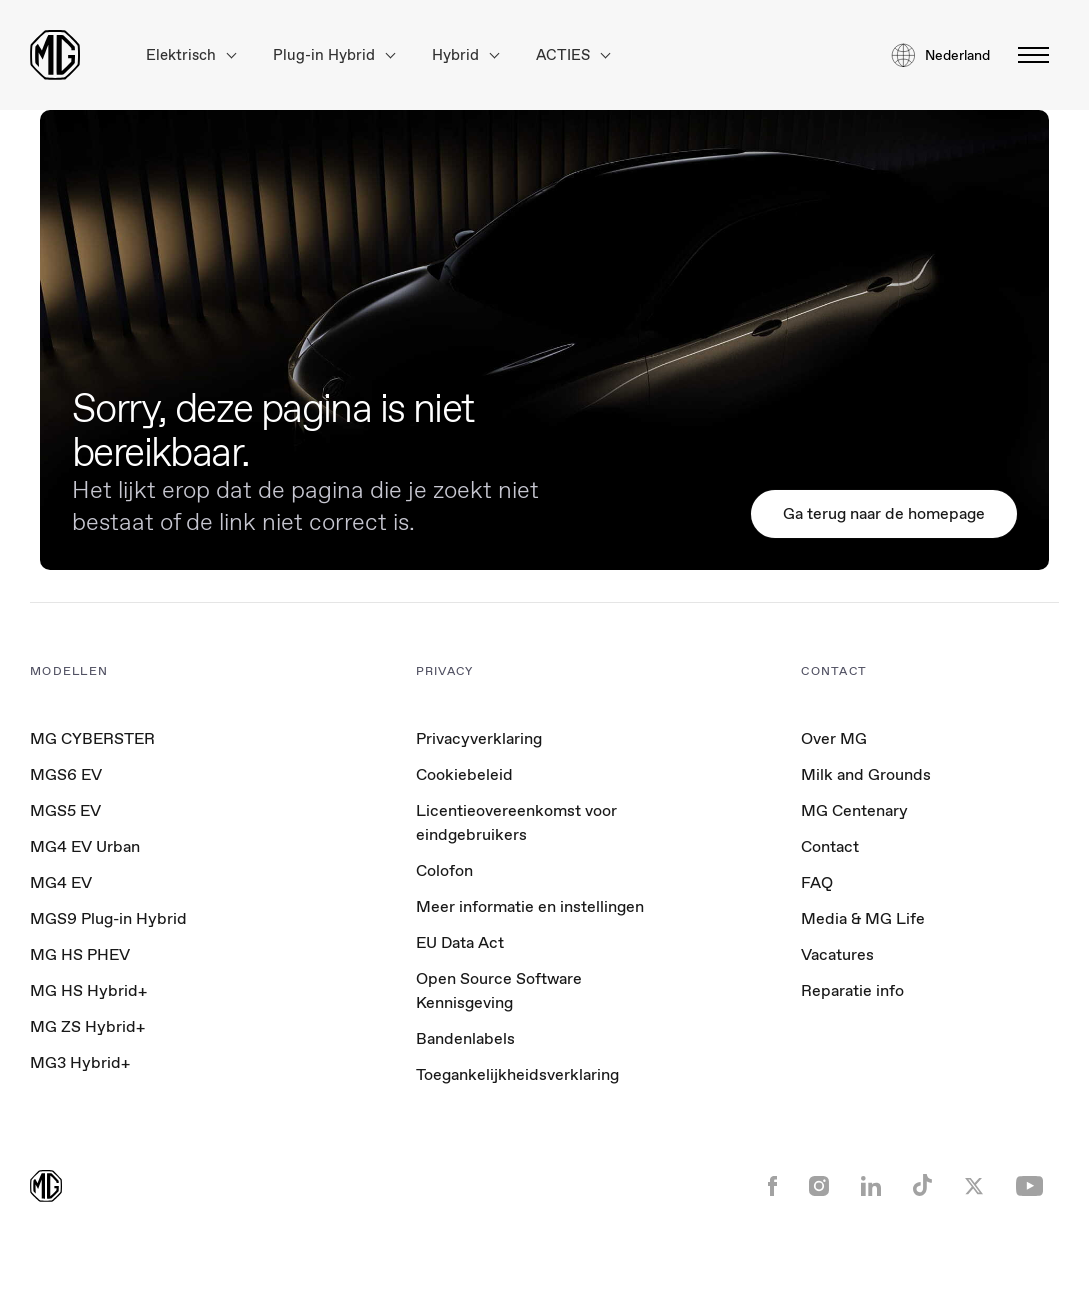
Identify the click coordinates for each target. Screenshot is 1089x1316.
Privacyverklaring (479, 738)
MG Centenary (854, 810)
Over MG (834, 738)
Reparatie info (852, 990)
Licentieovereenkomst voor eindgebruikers (516, 822)
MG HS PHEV (80, 954)
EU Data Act (460, 942)
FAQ (817, 882)
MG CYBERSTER (92, 738)
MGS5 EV (65, 810)
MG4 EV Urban (85, 846)
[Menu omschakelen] (1027, 55)
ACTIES (573, 55)
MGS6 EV (66, 774)
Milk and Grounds (866, 774)
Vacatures (837, 954)
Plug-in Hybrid (334, 55)
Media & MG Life (863, 918)
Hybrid (465, 55)
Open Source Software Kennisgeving (499, 990)
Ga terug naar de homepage (884, 513)
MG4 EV (61, 882)
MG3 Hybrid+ (80, 1062)
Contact (830, 846)
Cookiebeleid (464, 774)
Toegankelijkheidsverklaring (517, 1074)
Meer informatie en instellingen (530, 907)
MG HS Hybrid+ (88, 990)
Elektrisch (191, 55)
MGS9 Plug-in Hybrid (108, 918)
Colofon (444, 870)
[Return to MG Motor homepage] (55, 55)
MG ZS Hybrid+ (87, 1026)
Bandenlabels (465, 1038)
